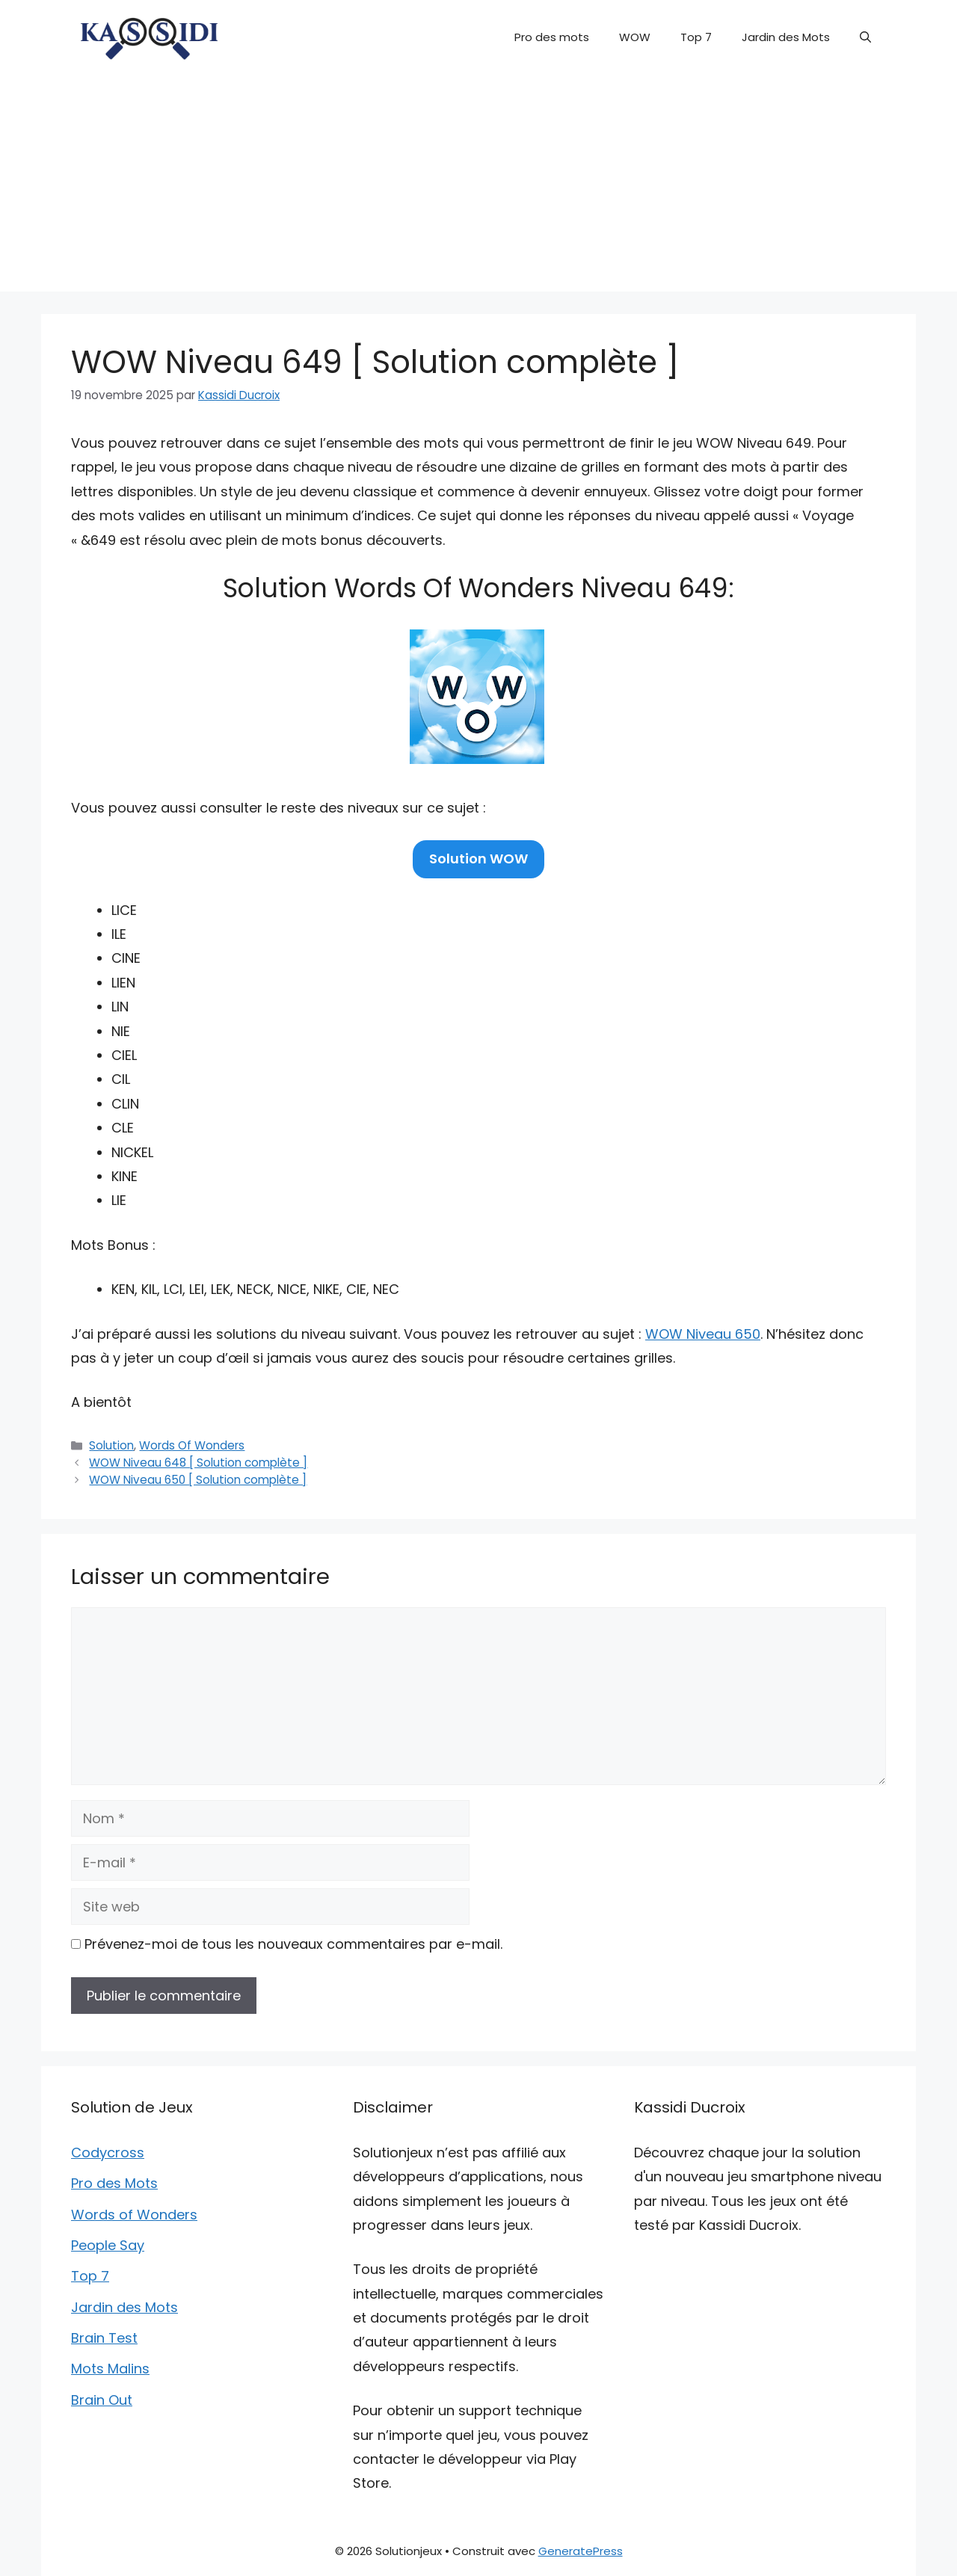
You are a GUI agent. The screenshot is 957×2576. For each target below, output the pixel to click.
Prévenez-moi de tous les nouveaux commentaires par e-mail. (293, 1944)
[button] (865, 37)
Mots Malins (110, 2368)
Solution (111, 1445)
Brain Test (104, 2338)
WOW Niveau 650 (702, 1334)
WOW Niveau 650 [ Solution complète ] (198, 1480)
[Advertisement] (478, 187)
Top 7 (696, 37)
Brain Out (101, 2400)
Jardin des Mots (786, 37)
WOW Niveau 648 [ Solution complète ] (198, 1462)
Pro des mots (551, 37)
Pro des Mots (114, 2183)
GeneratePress (580, 2551)
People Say (107, 2245)
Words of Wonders (134, 2214)
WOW (634, 37)
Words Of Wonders (191, 1445)
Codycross (107, 2152)
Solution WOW (478, 858)
